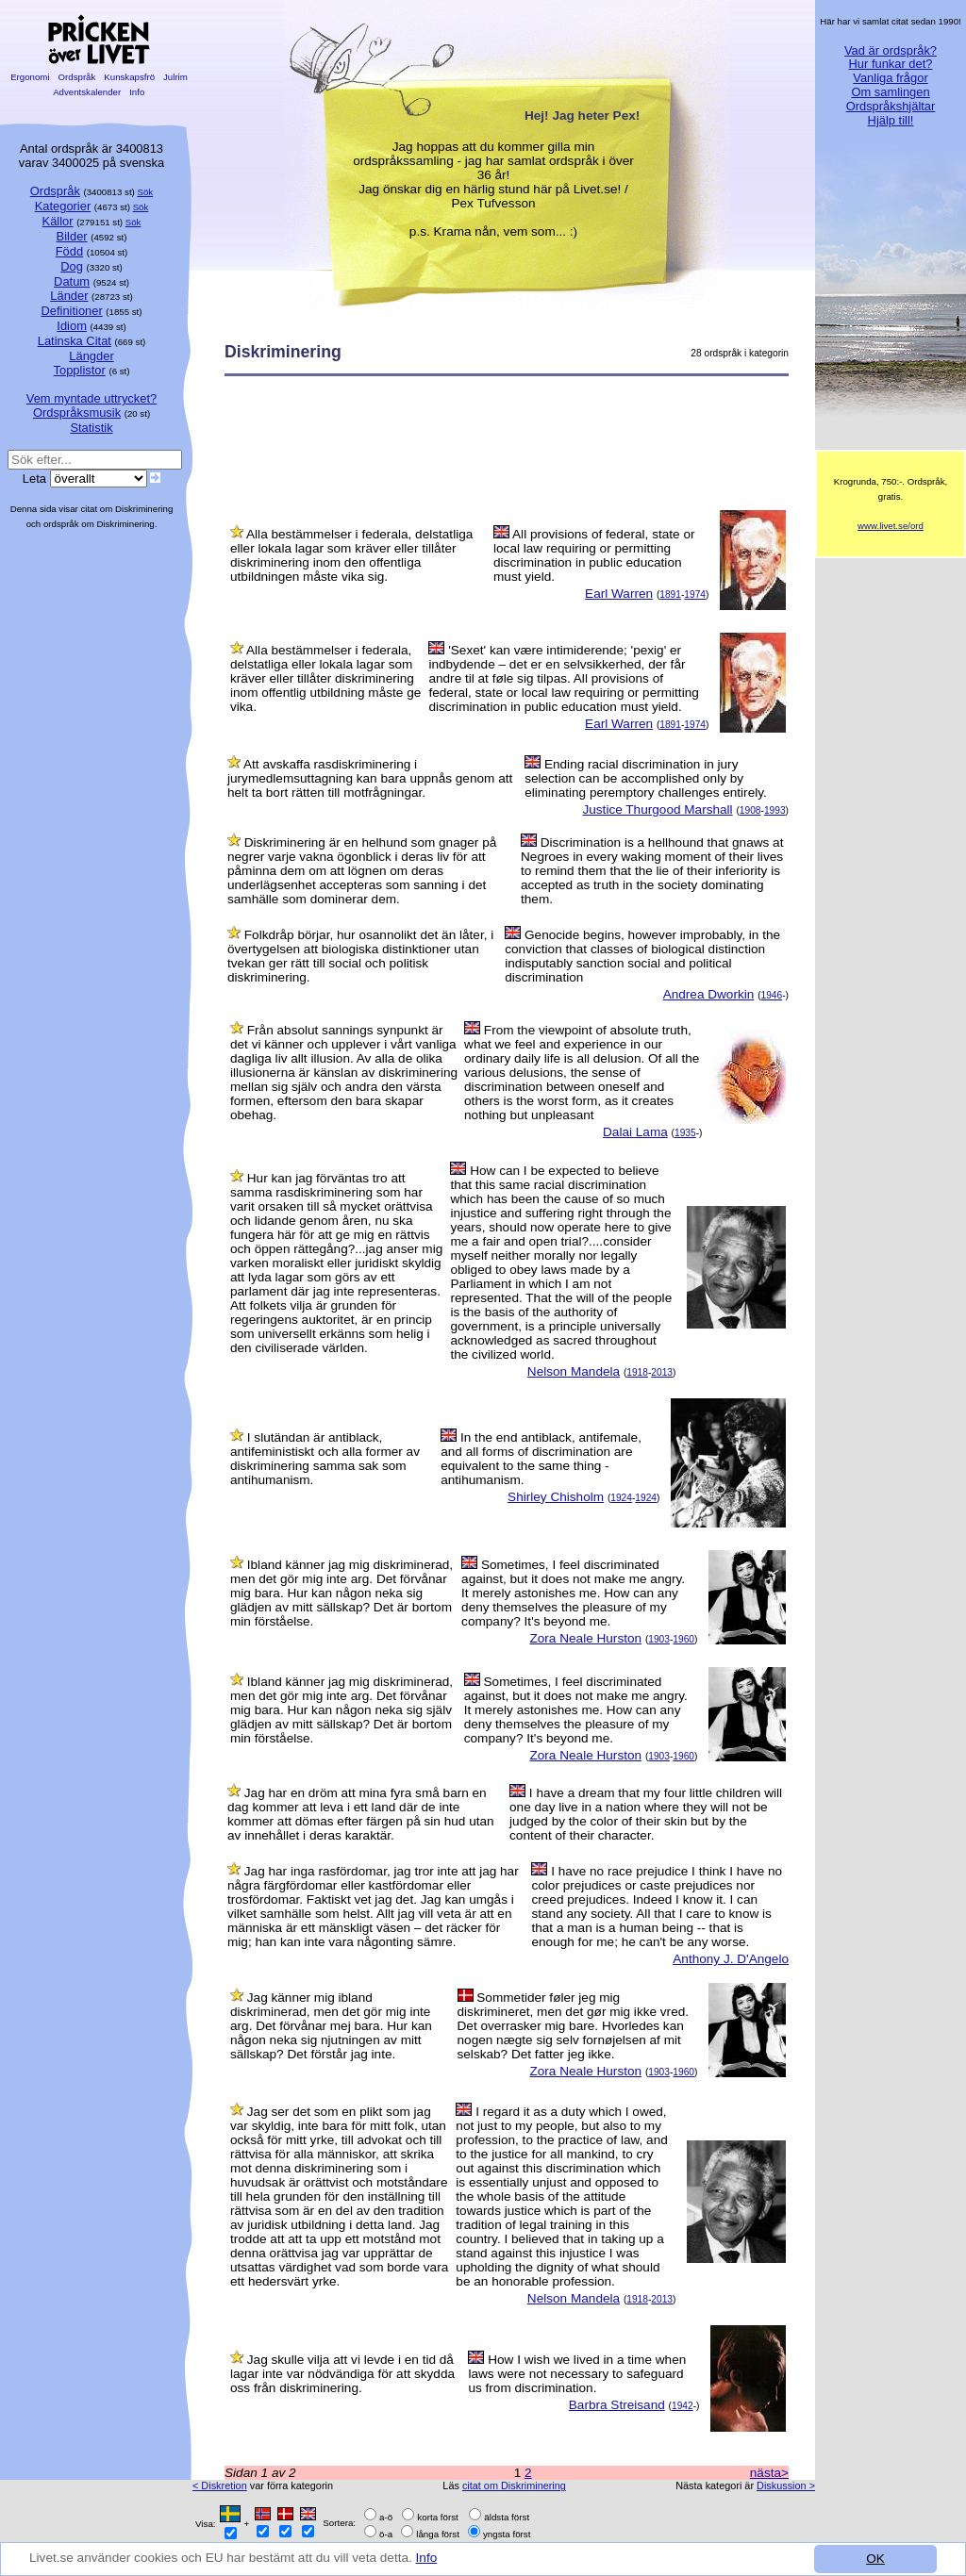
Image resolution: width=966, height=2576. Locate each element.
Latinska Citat (74, 341)
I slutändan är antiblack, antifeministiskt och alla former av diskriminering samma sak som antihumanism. (325, 1458)
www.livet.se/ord (891, 525)
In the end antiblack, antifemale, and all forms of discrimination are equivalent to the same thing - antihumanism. (541, 1458)
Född (69, 251)
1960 (683, 1639)
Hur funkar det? (891, 64)
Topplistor (80, 370)
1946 (772, 995)
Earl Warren (619, 593)
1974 (695, 594)
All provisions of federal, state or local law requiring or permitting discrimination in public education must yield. (593, 555)
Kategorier (63, 206)
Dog (71, 266)
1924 (621, 1498)
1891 (670, 594)
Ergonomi (30, 77)
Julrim (175, 77)
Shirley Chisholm (556, 1497)
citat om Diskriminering (514, 2485)
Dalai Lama (635, 1132)
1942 (682, 2406)
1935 (685, 1133)
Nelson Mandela (573, 1371)
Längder (91, 356)
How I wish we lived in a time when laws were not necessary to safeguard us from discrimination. (577, 2374)
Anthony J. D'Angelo (731, 1959)
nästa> (769, 2473)
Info (427, 2558)
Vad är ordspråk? (890, 50)
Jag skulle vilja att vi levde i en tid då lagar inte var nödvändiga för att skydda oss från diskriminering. (342, 2374)
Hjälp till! (891, 120)
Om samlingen (890, 92)
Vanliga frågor (890, 78)
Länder (69, 296)
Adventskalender (87, 92)
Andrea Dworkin (709, 994)
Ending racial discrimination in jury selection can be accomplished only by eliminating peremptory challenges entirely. (646, 778)
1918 (637, 1372)
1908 (750, 810)
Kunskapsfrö (130, 77)
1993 (775, 810)
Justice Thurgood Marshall (657, 809)
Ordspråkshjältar (891, 106)
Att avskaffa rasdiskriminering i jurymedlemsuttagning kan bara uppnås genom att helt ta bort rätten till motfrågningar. (369, 778)
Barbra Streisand (617, 2405)
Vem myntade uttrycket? (91, 398)
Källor (58, 221)
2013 (662, 1372)
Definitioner (71, 311)
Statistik (91, 428)
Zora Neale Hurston (585, 1638)
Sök (146, 192)
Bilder (72, 236)
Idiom (72, 326)
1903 (659, 1639)
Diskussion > (786, 2485)
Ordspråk (77, 77)
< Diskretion (219, 2485)
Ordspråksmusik (77, 412)
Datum (72, 281)
